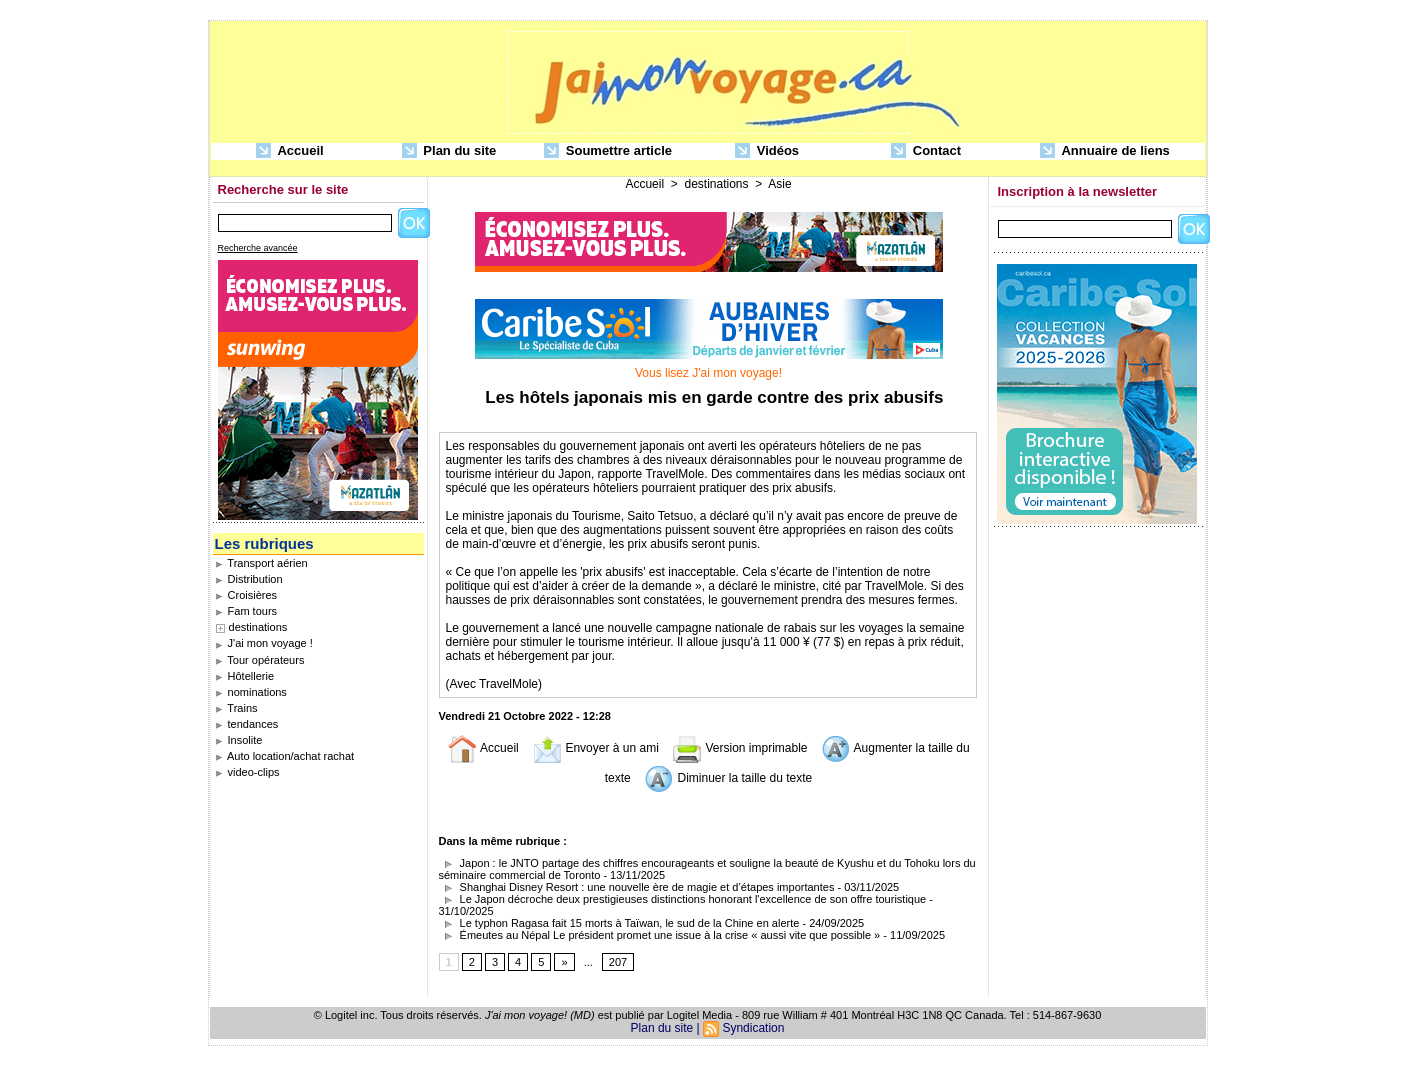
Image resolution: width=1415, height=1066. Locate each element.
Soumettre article (608, 151)
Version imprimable (739, 748)
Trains (236, 708)
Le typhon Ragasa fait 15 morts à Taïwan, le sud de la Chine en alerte (619, 923)
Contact (926, 151)
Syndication (753, 1028)
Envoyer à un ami (595, 748)
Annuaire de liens (1105, 151)
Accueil (289, 151)
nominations (251, 692)
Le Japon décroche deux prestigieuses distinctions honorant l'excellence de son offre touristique (683, 899)
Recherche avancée (258, 248)
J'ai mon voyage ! (264, 643)
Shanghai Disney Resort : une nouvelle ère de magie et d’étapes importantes (637, 887)
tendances (247, 724)
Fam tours (246, 611)
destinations (258, 627)
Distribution (249, 579)
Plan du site (449, 151)
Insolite (239, 740)
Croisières (246, 595)
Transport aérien (261, 563)
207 (618, 962)
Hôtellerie (245, 676)
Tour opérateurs (260, 660)
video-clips (247, 772)
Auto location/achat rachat (285, 756)
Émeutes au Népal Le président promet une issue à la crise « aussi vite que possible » (660, 935)
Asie (779, 184)
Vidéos (767, 151)
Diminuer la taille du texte (728, 778)
